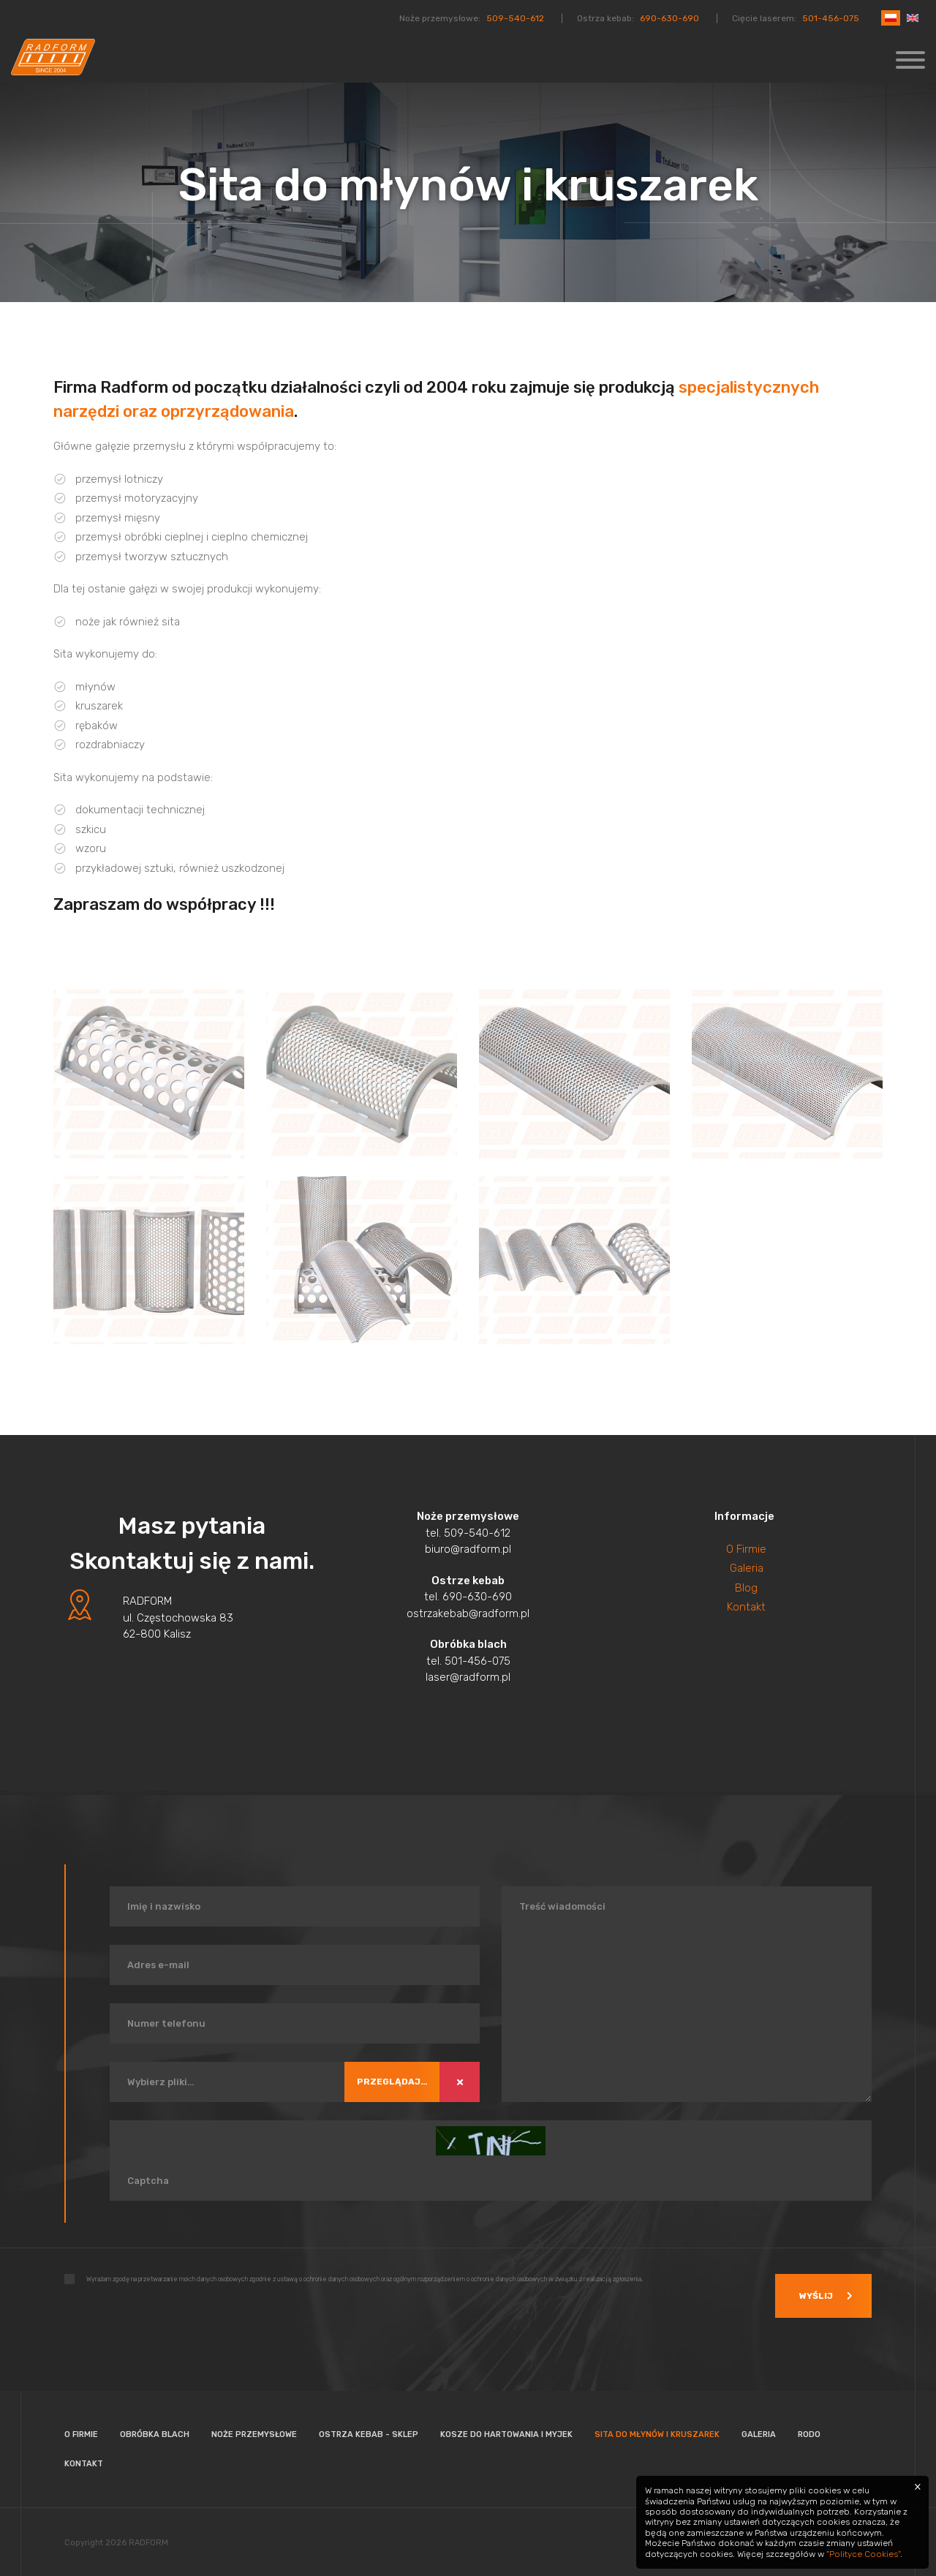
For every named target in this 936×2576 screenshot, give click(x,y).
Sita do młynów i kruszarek (657, 2431)
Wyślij (811, 2293)
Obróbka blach (154, 2431)
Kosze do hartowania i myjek (506, 2431)
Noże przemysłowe (254, 2431)
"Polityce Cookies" (863, 2554)
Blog (746, 1585)
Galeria (746, 1566)
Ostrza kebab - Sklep (368, 2431)
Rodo (809, 2431)
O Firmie (746, 1546)
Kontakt (746, 1604)
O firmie (81, 2431)
